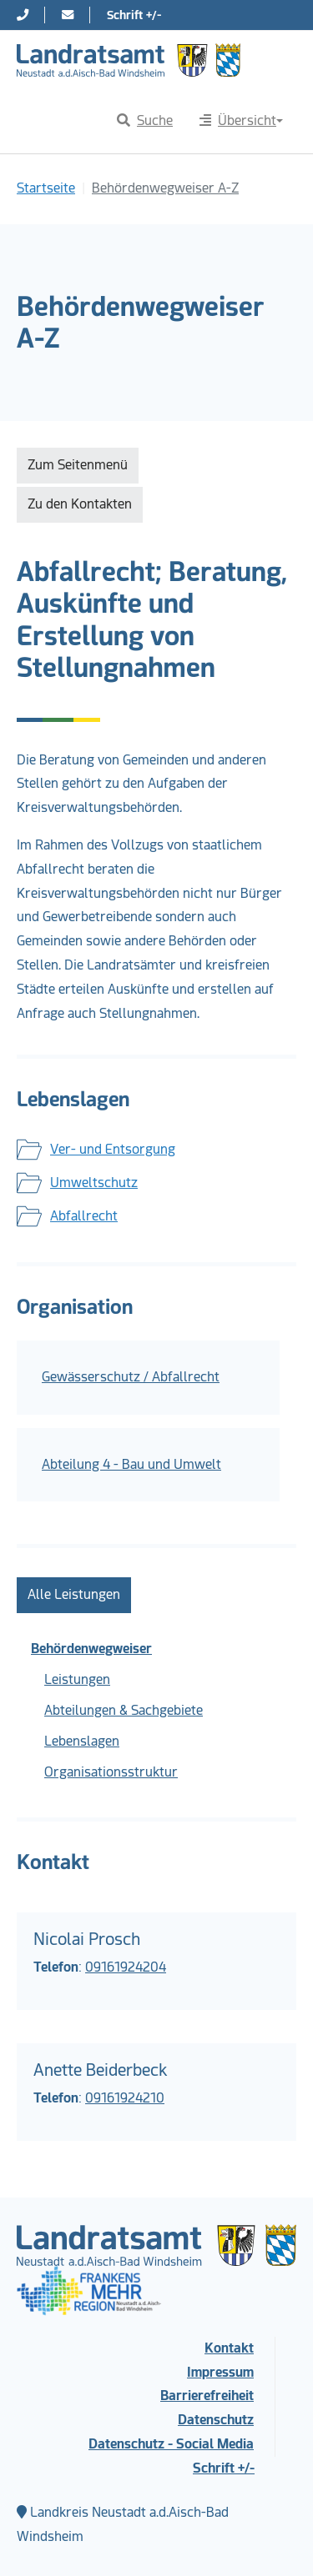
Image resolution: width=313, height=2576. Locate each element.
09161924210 (124, 2098)
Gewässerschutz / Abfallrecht (131, 1377)
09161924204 (125, 1967)
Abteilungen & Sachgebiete (123, 1710)
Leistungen (77, 1679)
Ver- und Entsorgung (112, 1149)
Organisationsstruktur (111, 1772)
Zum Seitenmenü (78, 465)
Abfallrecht (84, 1216)
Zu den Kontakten (80, 504)
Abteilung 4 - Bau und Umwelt (131, 1464)
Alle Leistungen (74, 1594)
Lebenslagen (81, 1741)
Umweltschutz (94, 1182)
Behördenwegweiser (91, 1648)
